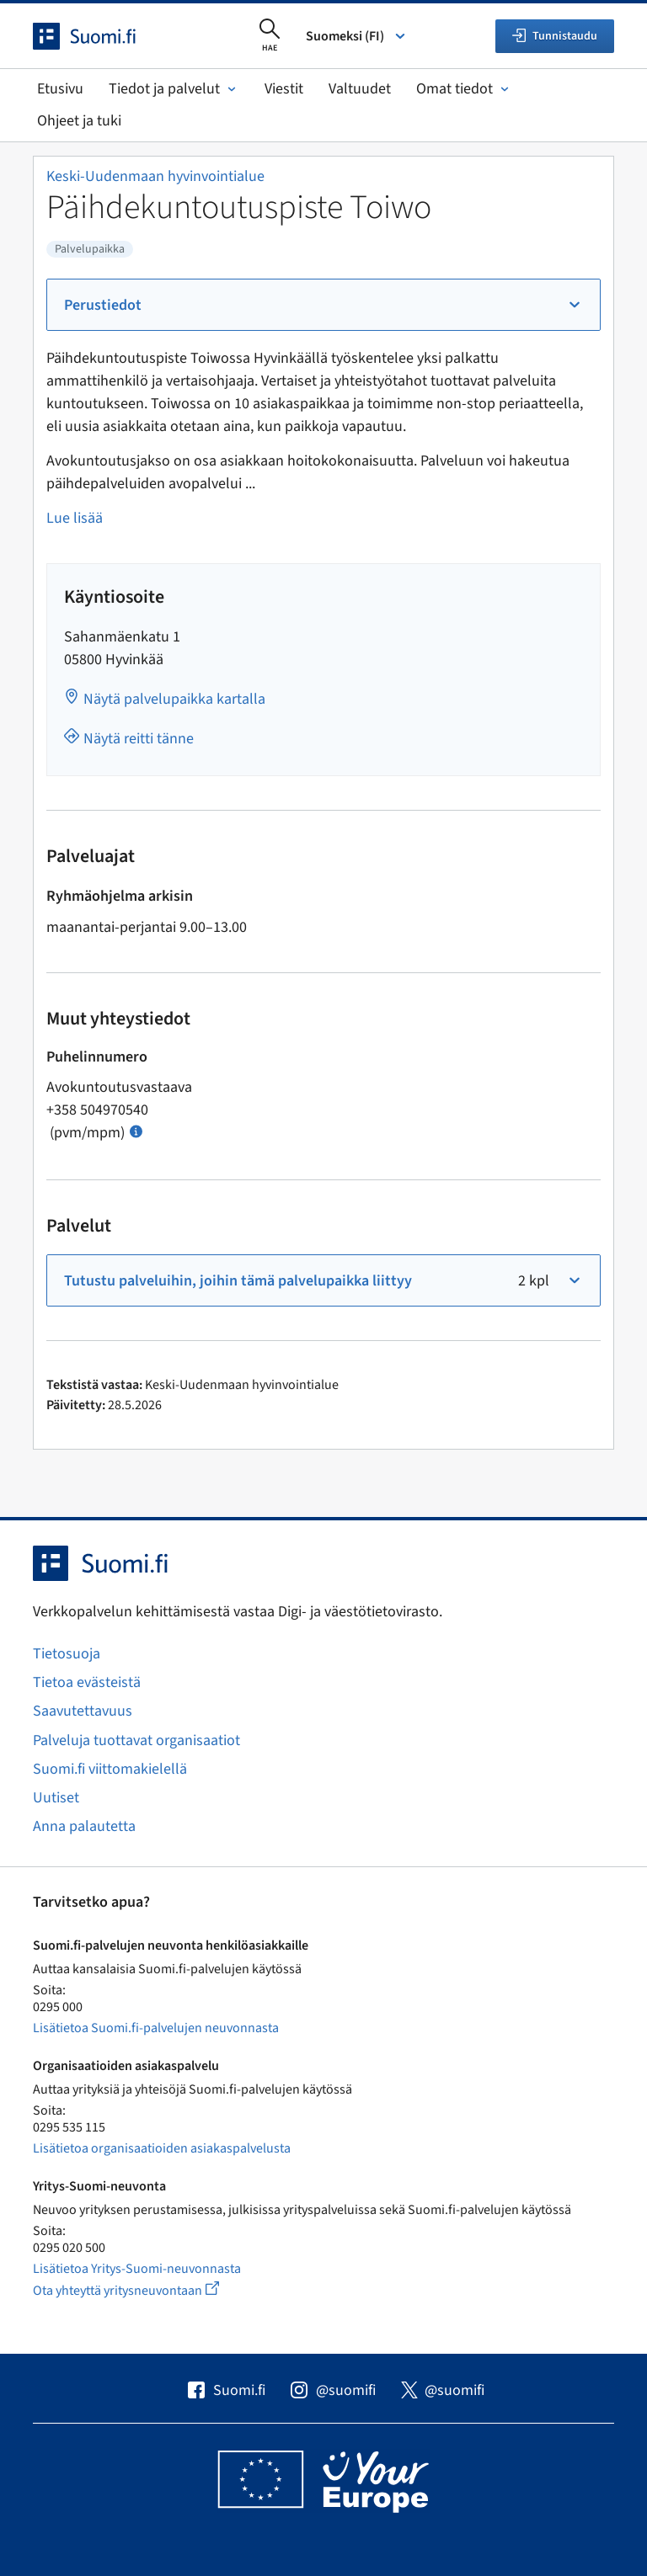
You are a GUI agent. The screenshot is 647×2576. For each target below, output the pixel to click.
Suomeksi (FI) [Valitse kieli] (357, 36)
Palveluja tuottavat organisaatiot (136, 1740)
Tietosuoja (66, 1653)
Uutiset (56, 1797)
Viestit (284, 88)
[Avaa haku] (269, 36)
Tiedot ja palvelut (174, 88)
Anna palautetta (84, 1826)
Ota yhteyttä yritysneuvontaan (145, 2290)
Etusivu (60, 88)
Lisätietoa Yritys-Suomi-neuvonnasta (137, 2268)
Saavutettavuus (82, 1711)
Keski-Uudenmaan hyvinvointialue (155, 176)
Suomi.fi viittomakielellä (110, 1769)
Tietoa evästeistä (87, 1682)
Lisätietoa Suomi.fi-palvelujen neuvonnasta (156, 2028)
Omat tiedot (464, 88)
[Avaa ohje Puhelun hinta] (136, 1130)
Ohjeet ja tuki (79, 120)
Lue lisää (74, 518)
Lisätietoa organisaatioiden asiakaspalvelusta (162, 2148)
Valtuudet (360, 88)
